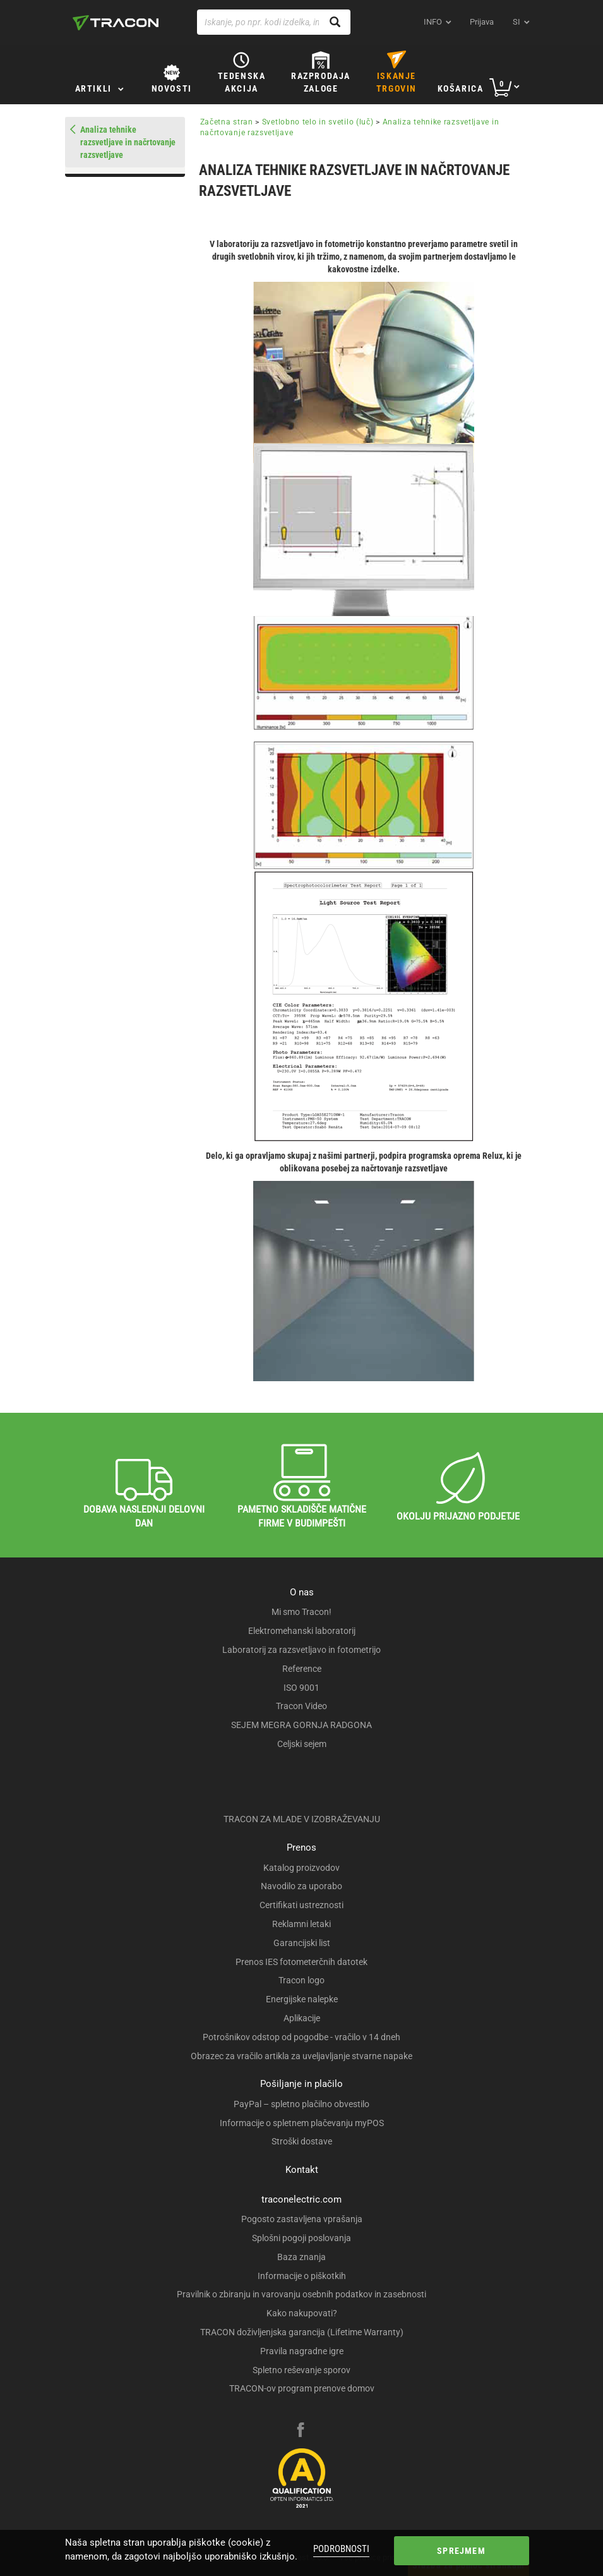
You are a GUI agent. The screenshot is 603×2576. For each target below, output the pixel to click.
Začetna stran (226, 122)
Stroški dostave (302, 2141)
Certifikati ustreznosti (301, 1905)
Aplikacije (302, 2018)
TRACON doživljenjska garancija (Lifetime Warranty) (301, 2332)
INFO (433, 22)
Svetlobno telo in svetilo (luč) (318, 122)
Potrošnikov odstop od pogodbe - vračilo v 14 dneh (301, 2037)
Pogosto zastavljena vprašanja (301, 2219)
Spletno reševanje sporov (301, 2370)
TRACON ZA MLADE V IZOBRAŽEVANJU (302, 1819)
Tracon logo (301, 1980)
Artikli (93, 88)
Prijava (482, 22)
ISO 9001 (301, 1688)
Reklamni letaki (301, 1924)
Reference (301, 1669)
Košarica (461, 88)
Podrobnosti (341, 2549)
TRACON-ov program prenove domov (301, 2388)
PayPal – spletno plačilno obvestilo (301, 2104)
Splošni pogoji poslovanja (301, 2238)
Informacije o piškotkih (302, 2276)
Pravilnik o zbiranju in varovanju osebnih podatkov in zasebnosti (301, 2294)
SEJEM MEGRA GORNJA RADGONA (301, 1725)
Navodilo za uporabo (301, 1886)
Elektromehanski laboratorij (301, 1631)
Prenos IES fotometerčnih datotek (301, 1962)
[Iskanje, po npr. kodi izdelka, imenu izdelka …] (274, 22)
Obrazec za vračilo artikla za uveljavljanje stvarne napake (301, 2056)
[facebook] (300, 2431)
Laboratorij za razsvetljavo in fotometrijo (301, 1650)
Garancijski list (301, 1943)
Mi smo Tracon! (301, 1612)
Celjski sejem (301, 1744)
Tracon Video (301, 1706)
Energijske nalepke (302, 1999)
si (516, 22)
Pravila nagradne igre (301, 2351)
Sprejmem (461, 2551)
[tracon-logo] (115, 23)
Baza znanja (301, 2257)
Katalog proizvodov (301, 1868)
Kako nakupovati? (301, 2313)
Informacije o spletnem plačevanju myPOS (302, 2123)
